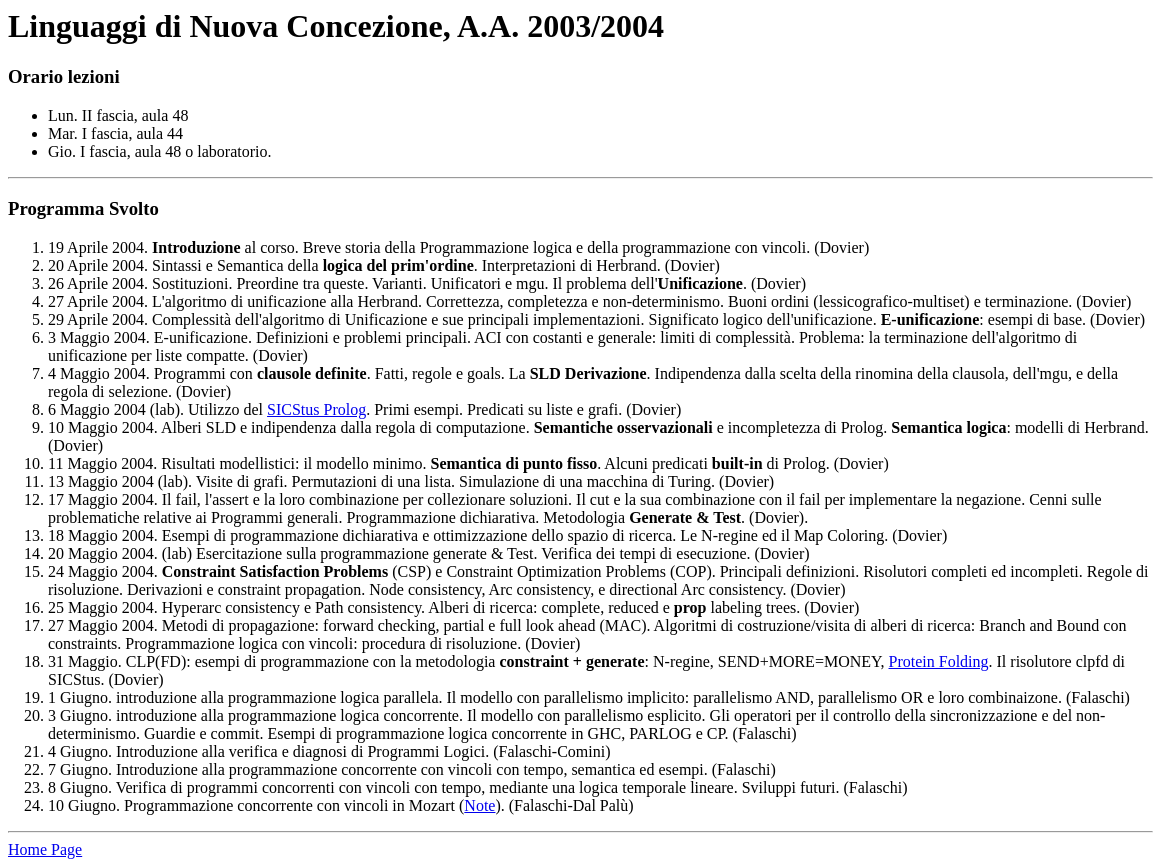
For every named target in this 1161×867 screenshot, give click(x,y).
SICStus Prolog (316, 409)
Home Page (45, 849)
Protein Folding (939, 661)
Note (479, 805)
